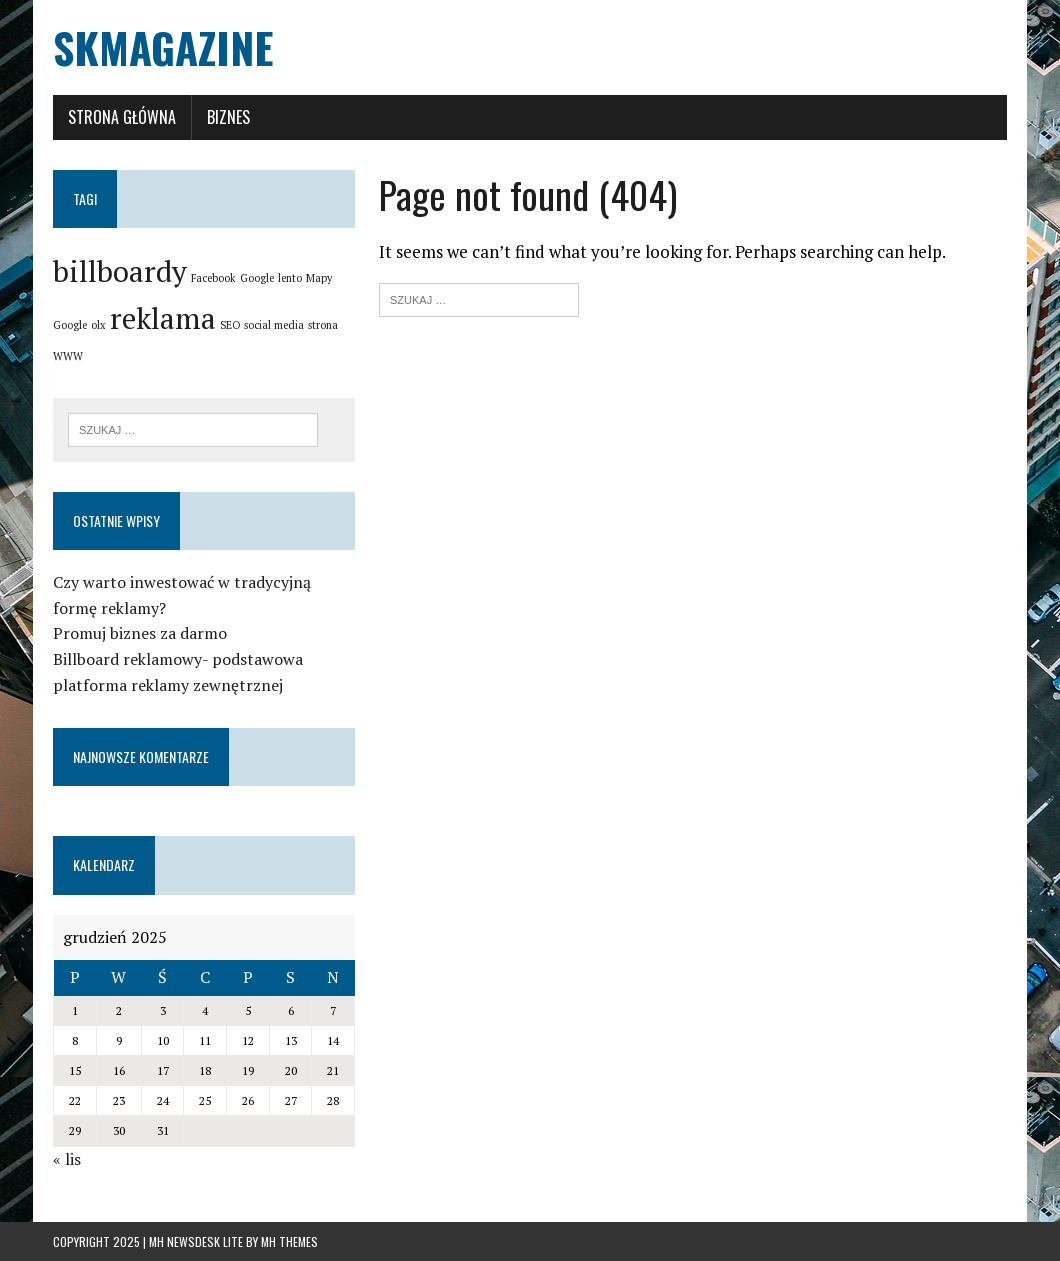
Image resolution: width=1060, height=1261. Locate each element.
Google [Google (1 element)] (257, 278)
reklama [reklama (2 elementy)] (163, 318)
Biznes (228, 117)
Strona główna (122, 117)
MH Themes (289, 1241)
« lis (67, 1159)
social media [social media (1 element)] (274, 325)
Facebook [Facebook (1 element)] (213, 278)
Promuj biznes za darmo (140, 633)
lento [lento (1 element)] (290, 278)
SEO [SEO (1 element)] (230, 325)
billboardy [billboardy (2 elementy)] (120, 271)
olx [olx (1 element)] (98, 325)
